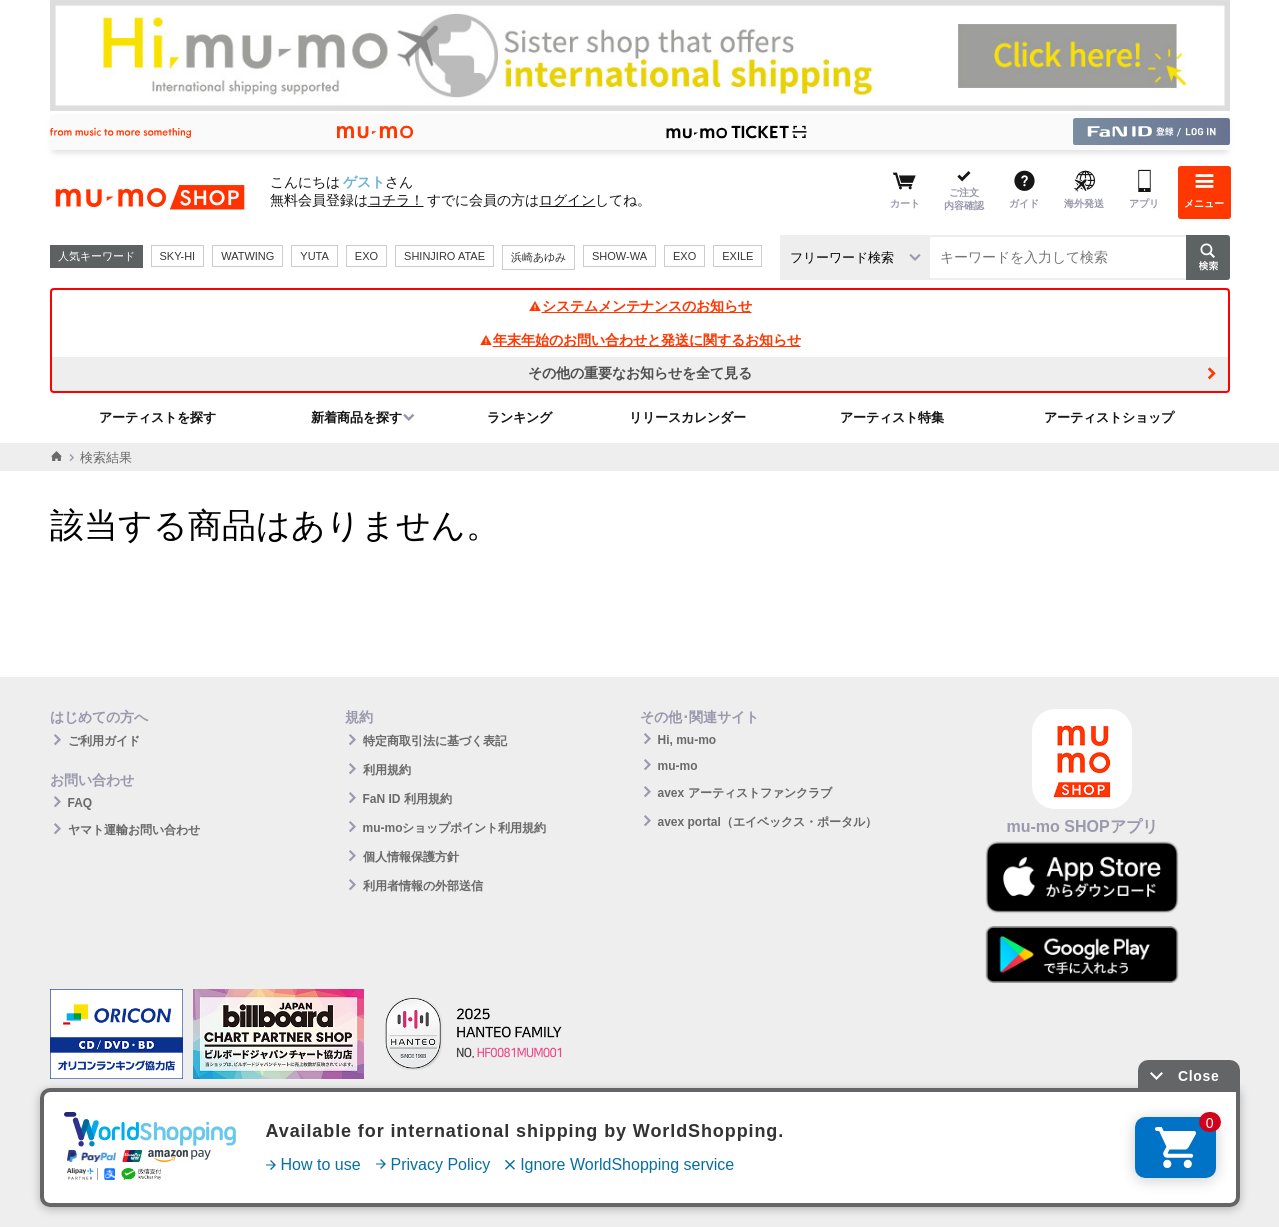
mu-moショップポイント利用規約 (455, 828)
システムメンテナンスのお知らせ (640, 306)
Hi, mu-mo (687, 740)
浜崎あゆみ (538, 257)
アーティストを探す (157, 417)
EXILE (737, 256)
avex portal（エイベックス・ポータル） (767, 822)
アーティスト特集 (892, 417)
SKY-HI (178, 256)
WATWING (247, 256)
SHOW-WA (619, 256)
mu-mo (678, 766)
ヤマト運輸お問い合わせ (134, 830)
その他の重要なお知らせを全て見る (640, 373)
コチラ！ (396, 200)
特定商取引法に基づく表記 (435, 741)
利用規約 (387, 770)
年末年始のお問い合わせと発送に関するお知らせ (640, 340)
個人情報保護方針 (411, 857)
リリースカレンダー (687, 417)
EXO (366, 256)
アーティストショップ (1109, 417)
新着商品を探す (356, 417)
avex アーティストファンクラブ (745, 793)
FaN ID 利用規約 (407, 799)
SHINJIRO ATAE (444, 256)
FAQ (80, 803)
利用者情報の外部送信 (423, 886)
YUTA (314, 256)
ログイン (567, 200)
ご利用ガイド (104, 741)
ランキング (519, 417)
